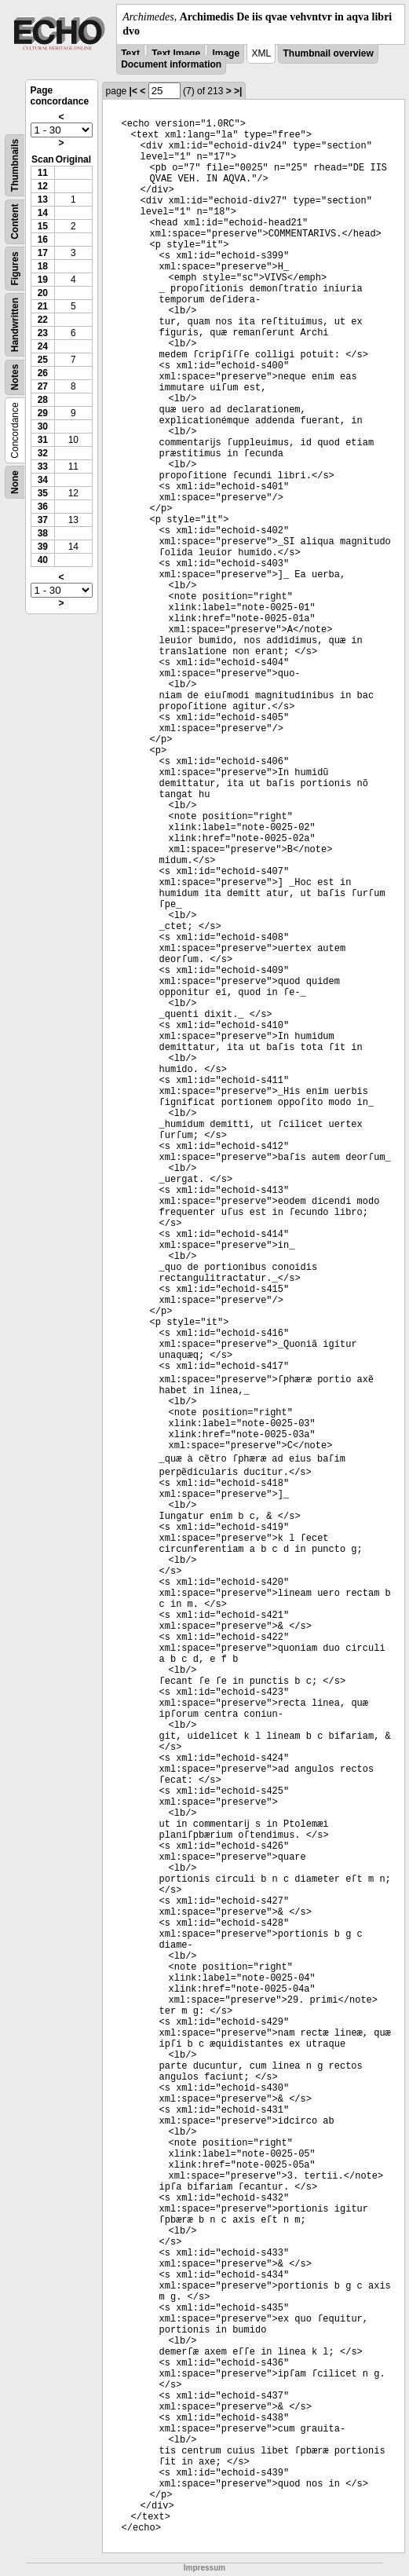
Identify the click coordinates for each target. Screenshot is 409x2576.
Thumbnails (14, 165)
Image (225, 53)
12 (43, 186)
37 (43, 519)
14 (43, 212)
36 (43, 506)
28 (43, 399)
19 (43, 279)
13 (43, 199)
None (14, 482)
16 (43, 239)
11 (43, 172)
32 (43, 453)
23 (43, 332)
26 (43, 373)
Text (130, 53)
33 (43, 466)
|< (133, 91)
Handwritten (14, 325)
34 (43, 479)
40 (43, 559)
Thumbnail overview (328, 53)
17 (43, 252)
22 (43, 319)
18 (43, 266)
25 (43, 359)
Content (14, 222)
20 (43, 292)
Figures (14, 269)
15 (43, 226)
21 (43, 306)
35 (43, 493)
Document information (171, 64)
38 (43, 533)
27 (43, 386)
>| (238, 91)
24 (43, 346)
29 (43, 413)
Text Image (176, 53)
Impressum (204, 2567)
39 (43, 546)
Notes (14, 377)
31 (43, 439)
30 (43, 426)
